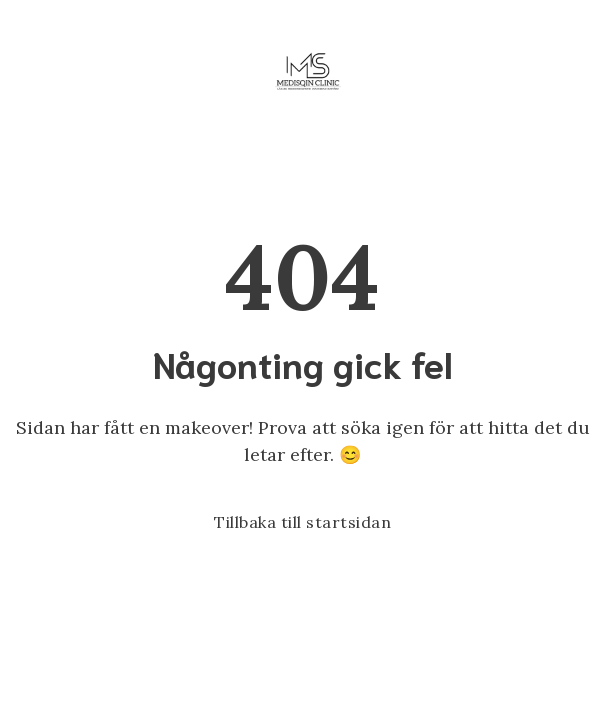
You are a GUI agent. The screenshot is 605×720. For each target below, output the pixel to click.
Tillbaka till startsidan (302, 522)
